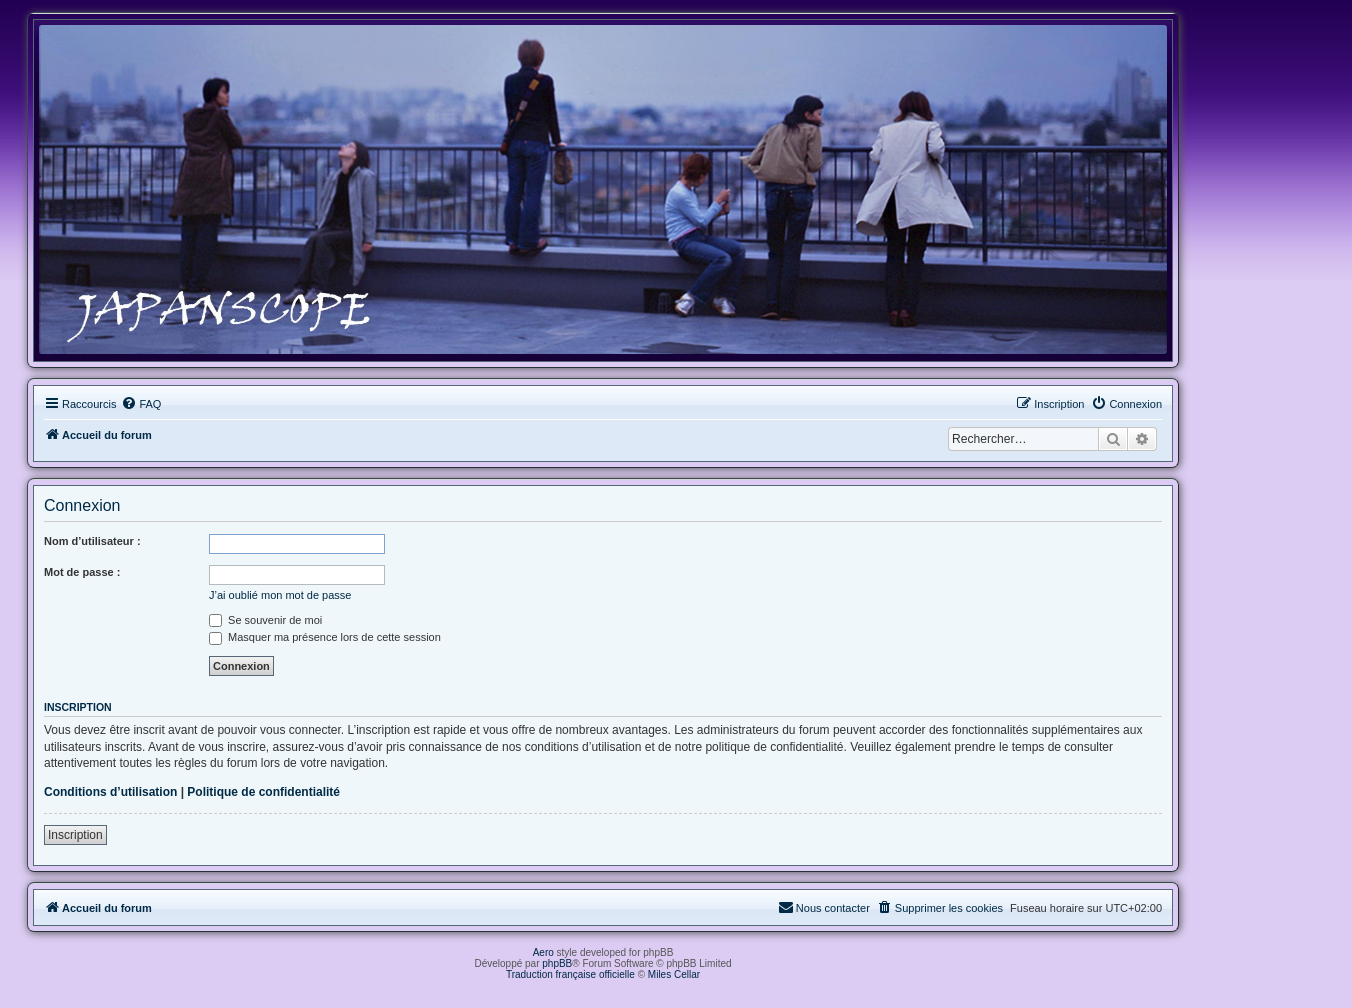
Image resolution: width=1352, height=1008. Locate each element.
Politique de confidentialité (263, 792)
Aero (543, 952)
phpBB (557, 963)
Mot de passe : (82, 572)
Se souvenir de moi (265, 620)
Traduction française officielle (570, 974)
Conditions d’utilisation (110, 792)
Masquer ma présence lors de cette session (325, 637)
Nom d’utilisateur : (92, 541)
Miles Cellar (674, 974)
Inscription (75, 835)
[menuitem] (141, 404)
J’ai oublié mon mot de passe (280, 595)
